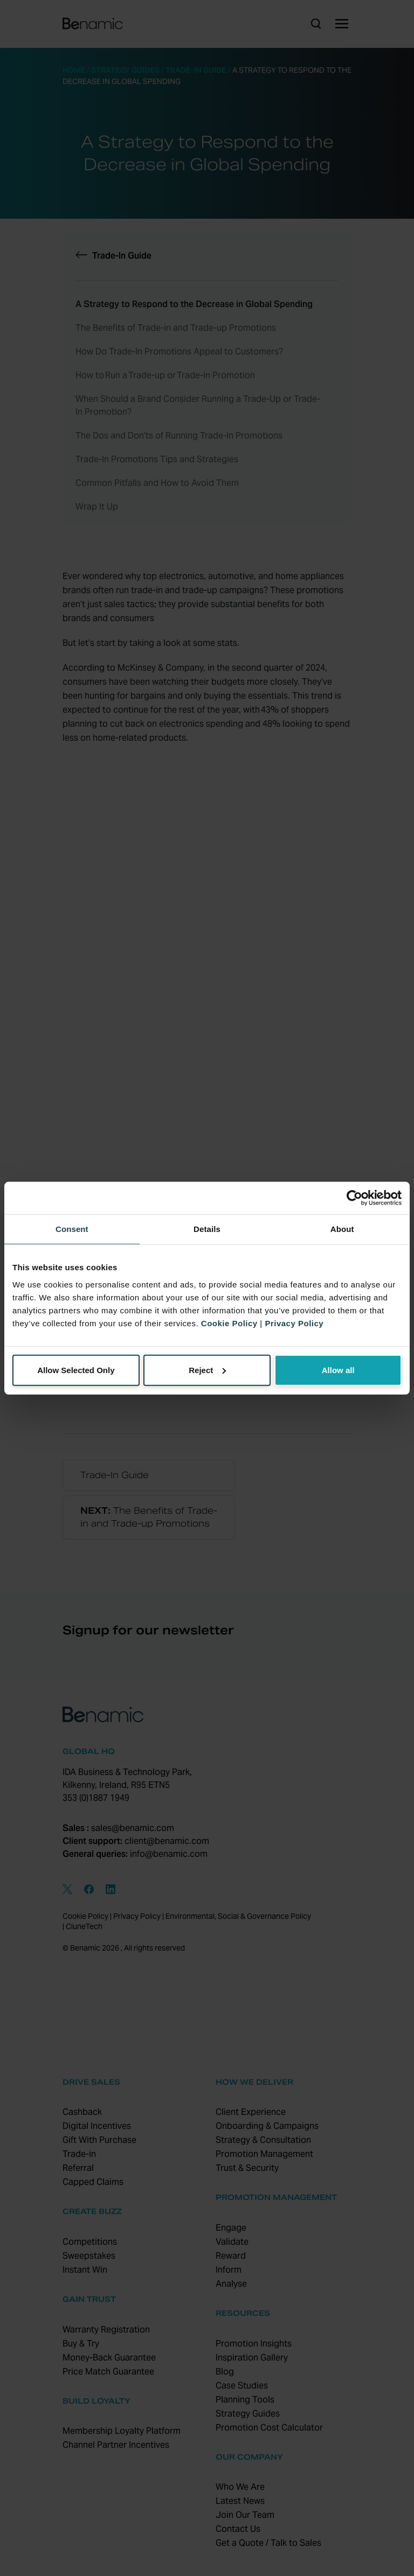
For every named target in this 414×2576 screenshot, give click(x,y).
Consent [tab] (72, 1229)
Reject (207, 1369)
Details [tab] (207, 1229)
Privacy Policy (294, 1322)
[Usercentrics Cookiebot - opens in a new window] (354, 1198)
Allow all (338, 1369)
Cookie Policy (229, 1322)
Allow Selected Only (75, 1369)
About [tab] (342, 1229)
